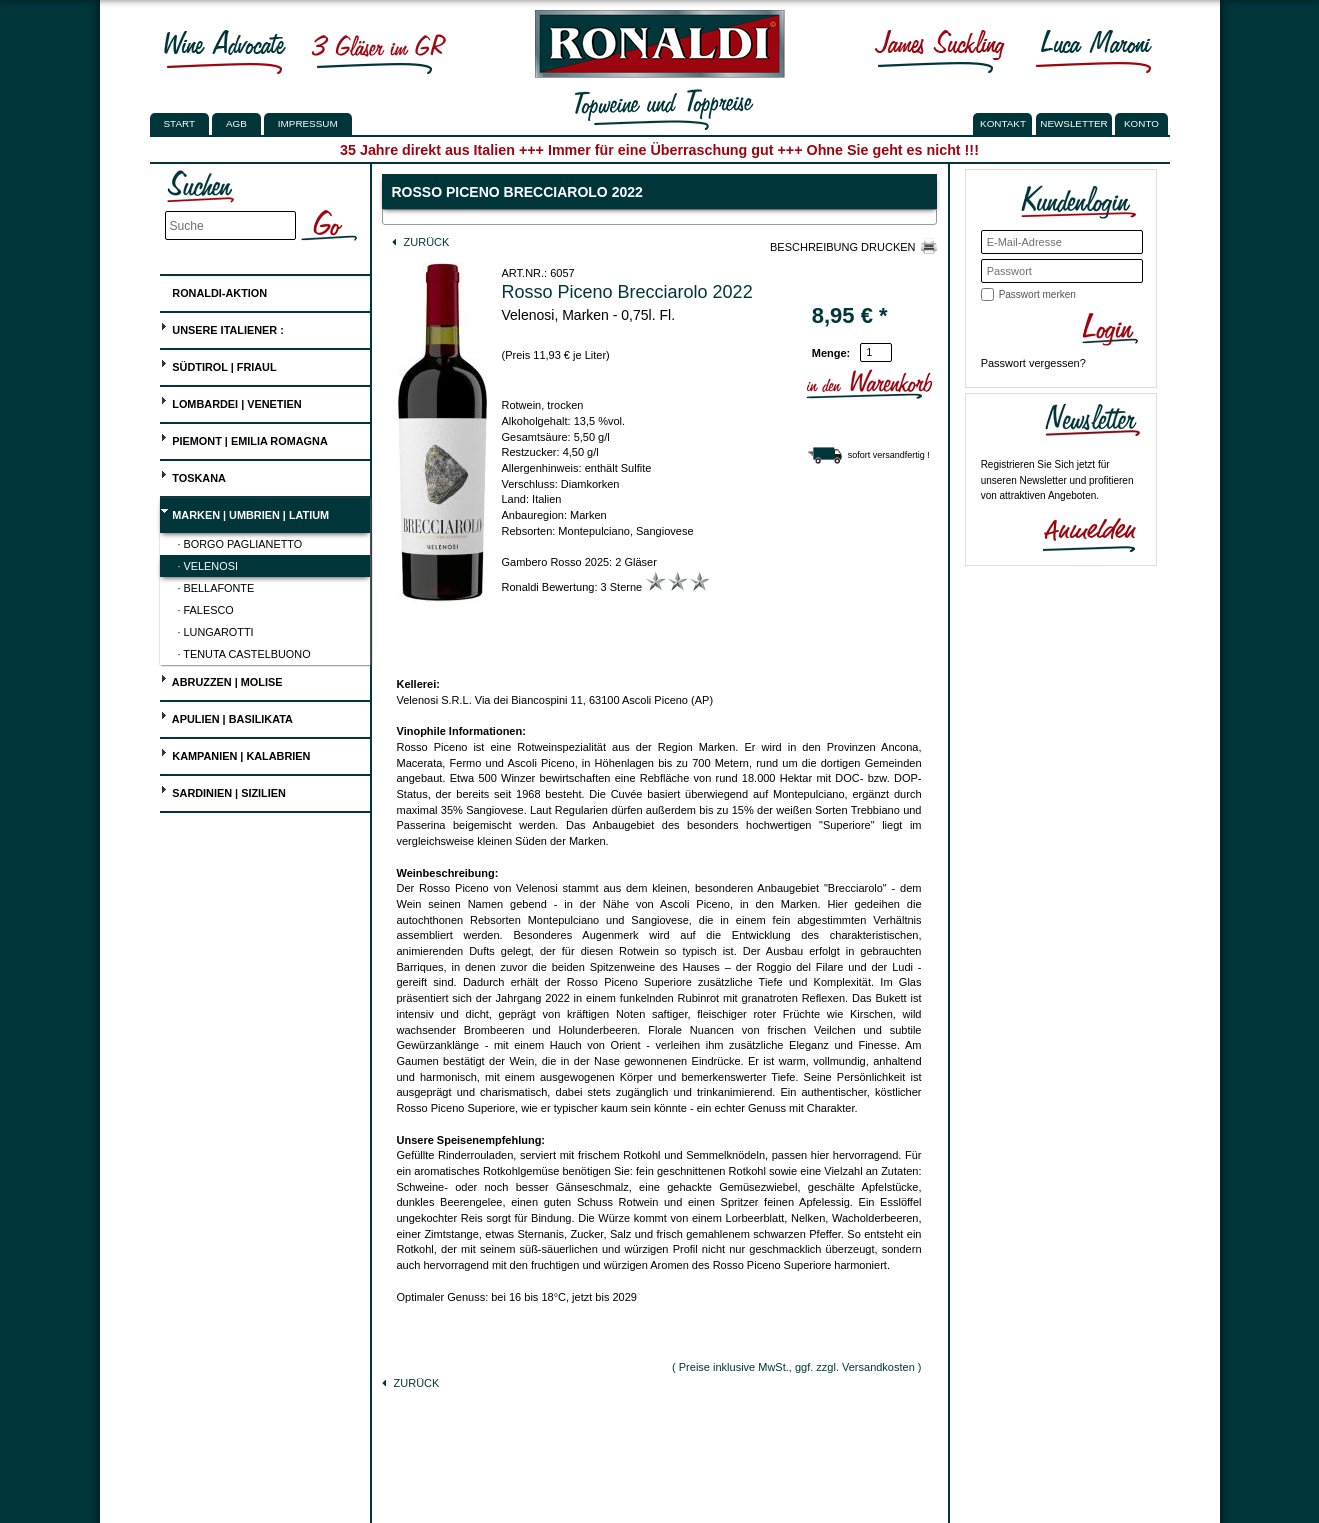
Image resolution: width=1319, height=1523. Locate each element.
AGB (236, 123)
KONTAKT (1003, 123)
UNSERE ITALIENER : (222, 327)
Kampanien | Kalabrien (235, 753)
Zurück (421, 242)
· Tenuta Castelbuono (244, 654)
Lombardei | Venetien (230, 401)
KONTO (1141, 123)
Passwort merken (1037, 294)
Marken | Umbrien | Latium (244, 512)
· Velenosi (208, 566)
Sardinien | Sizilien (223, 790)
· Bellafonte (216, 588)
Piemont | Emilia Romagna (244, 438)
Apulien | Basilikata (226, 716)
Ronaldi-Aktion (213, 289)
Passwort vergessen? (1033, 363)
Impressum (308, 123)
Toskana (193, 475)
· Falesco (206, 610)
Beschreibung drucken (842, 247)
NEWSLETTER (1074, 123)
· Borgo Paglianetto (240, 544)
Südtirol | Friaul (218, 364)
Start (179, 123)
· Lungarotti (216, 632)
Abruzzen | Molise (221, 679)
